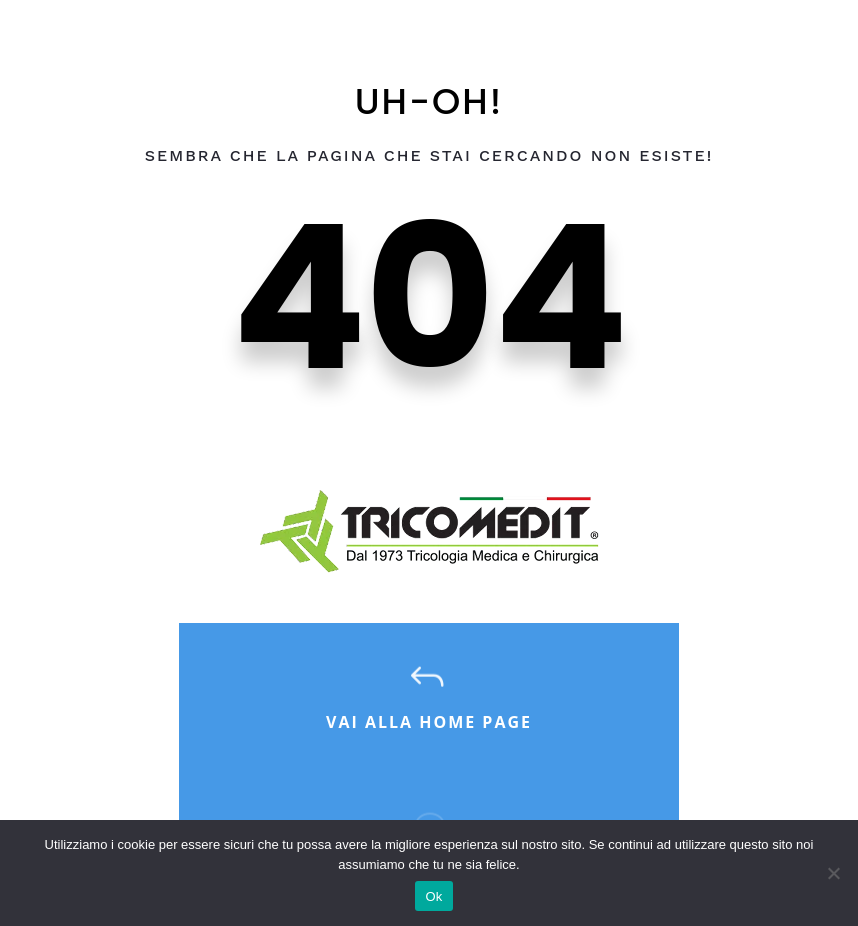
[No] (833, 873)
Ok (433, 896)
